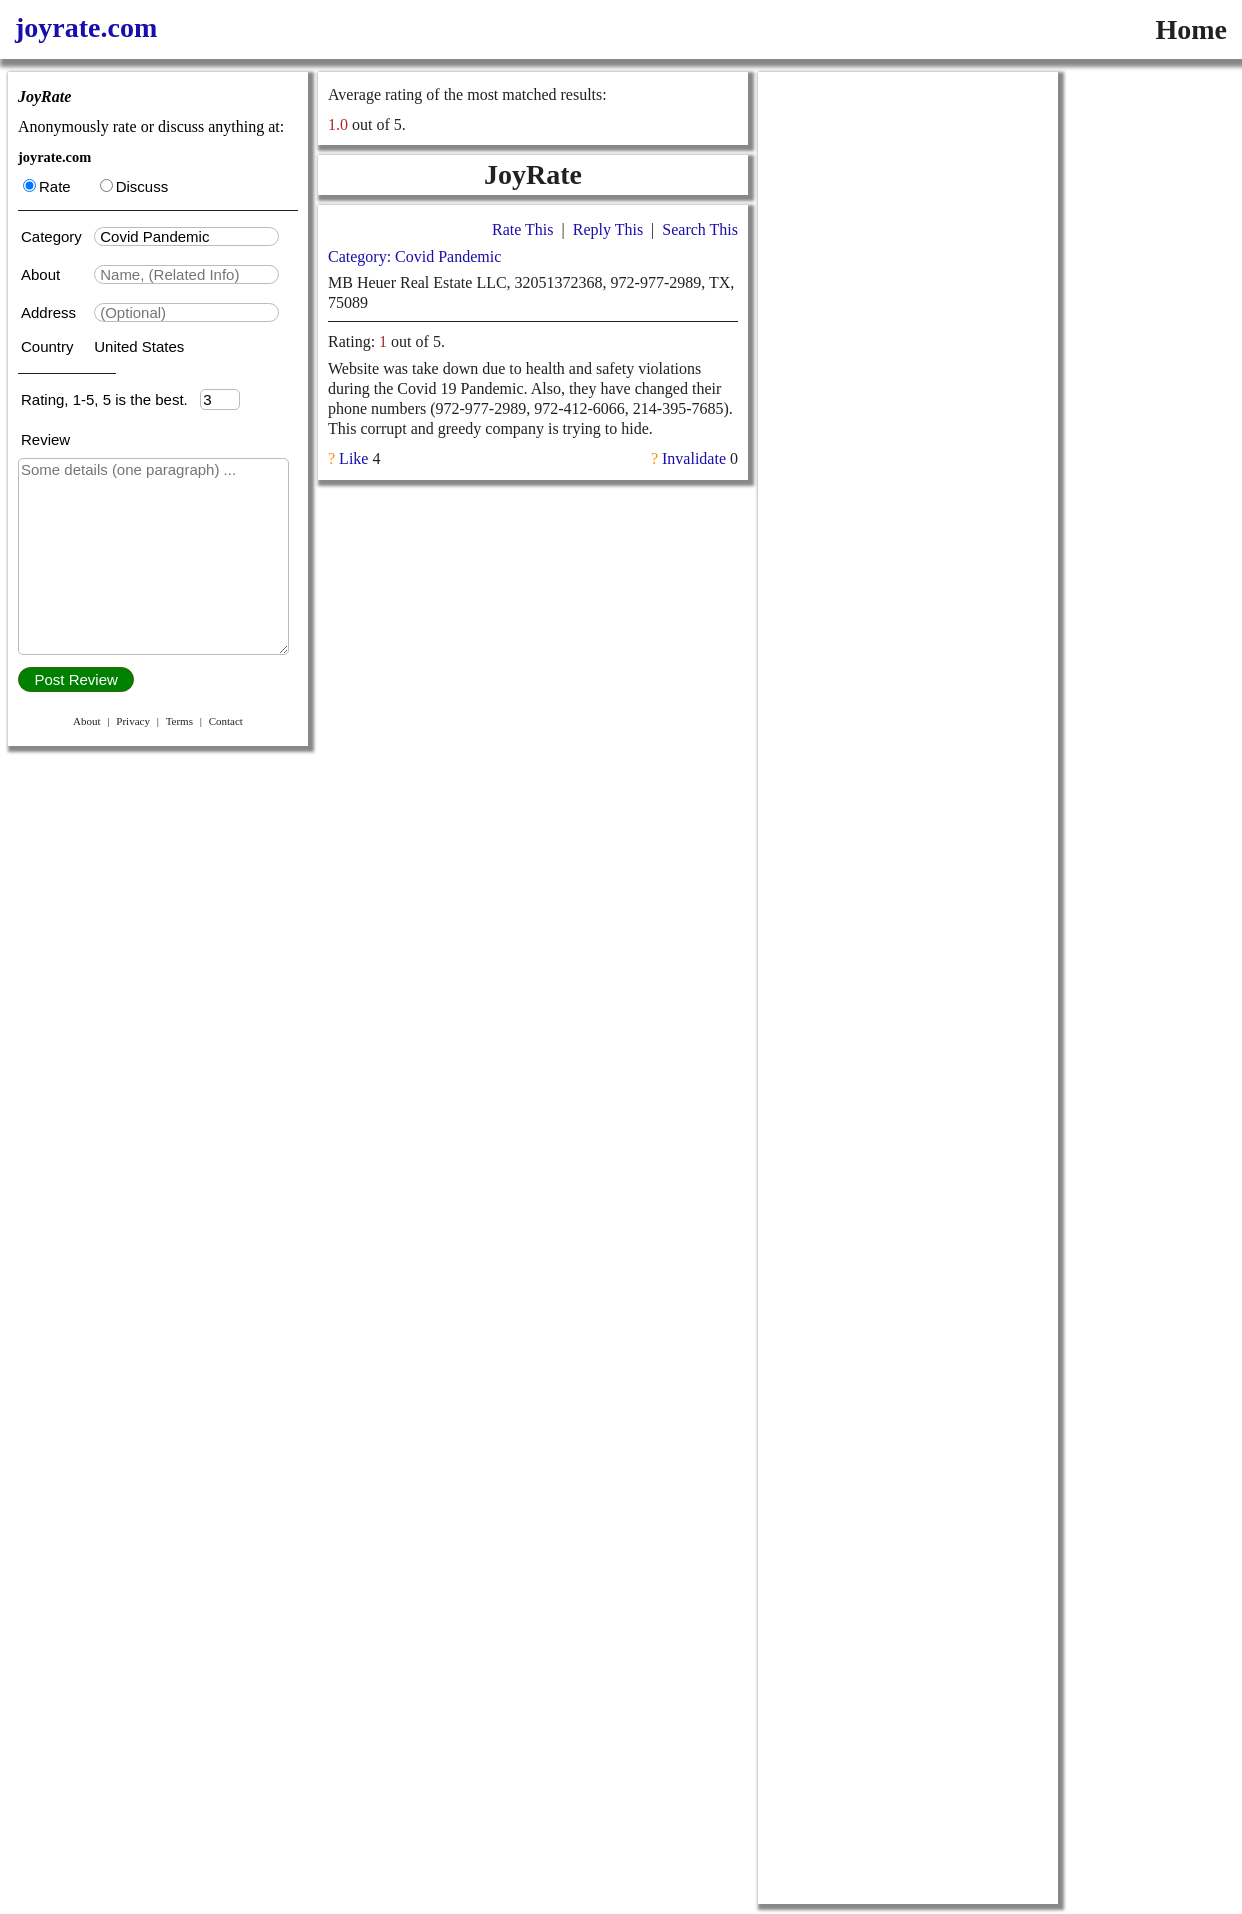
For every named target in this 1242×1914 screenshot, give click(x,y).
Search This (700, 229)
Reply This (608, 229)
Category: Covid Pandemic (414, 256)
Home (1191, 29)
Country (49, 346)
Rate (47, 186)
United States (139, 346)
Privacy (133, 721)
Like (353, 458)
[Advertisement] (908, 372)
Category (55, 236)
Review (45, 439)
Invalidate (694, 458)
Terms (179, 721)
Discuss (134, 186)
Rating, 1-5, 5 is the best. (110, 399)
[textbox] (186, 236)
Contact (226, 721)
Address (50, 312)
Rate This (522, 229)
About (42, 274)
